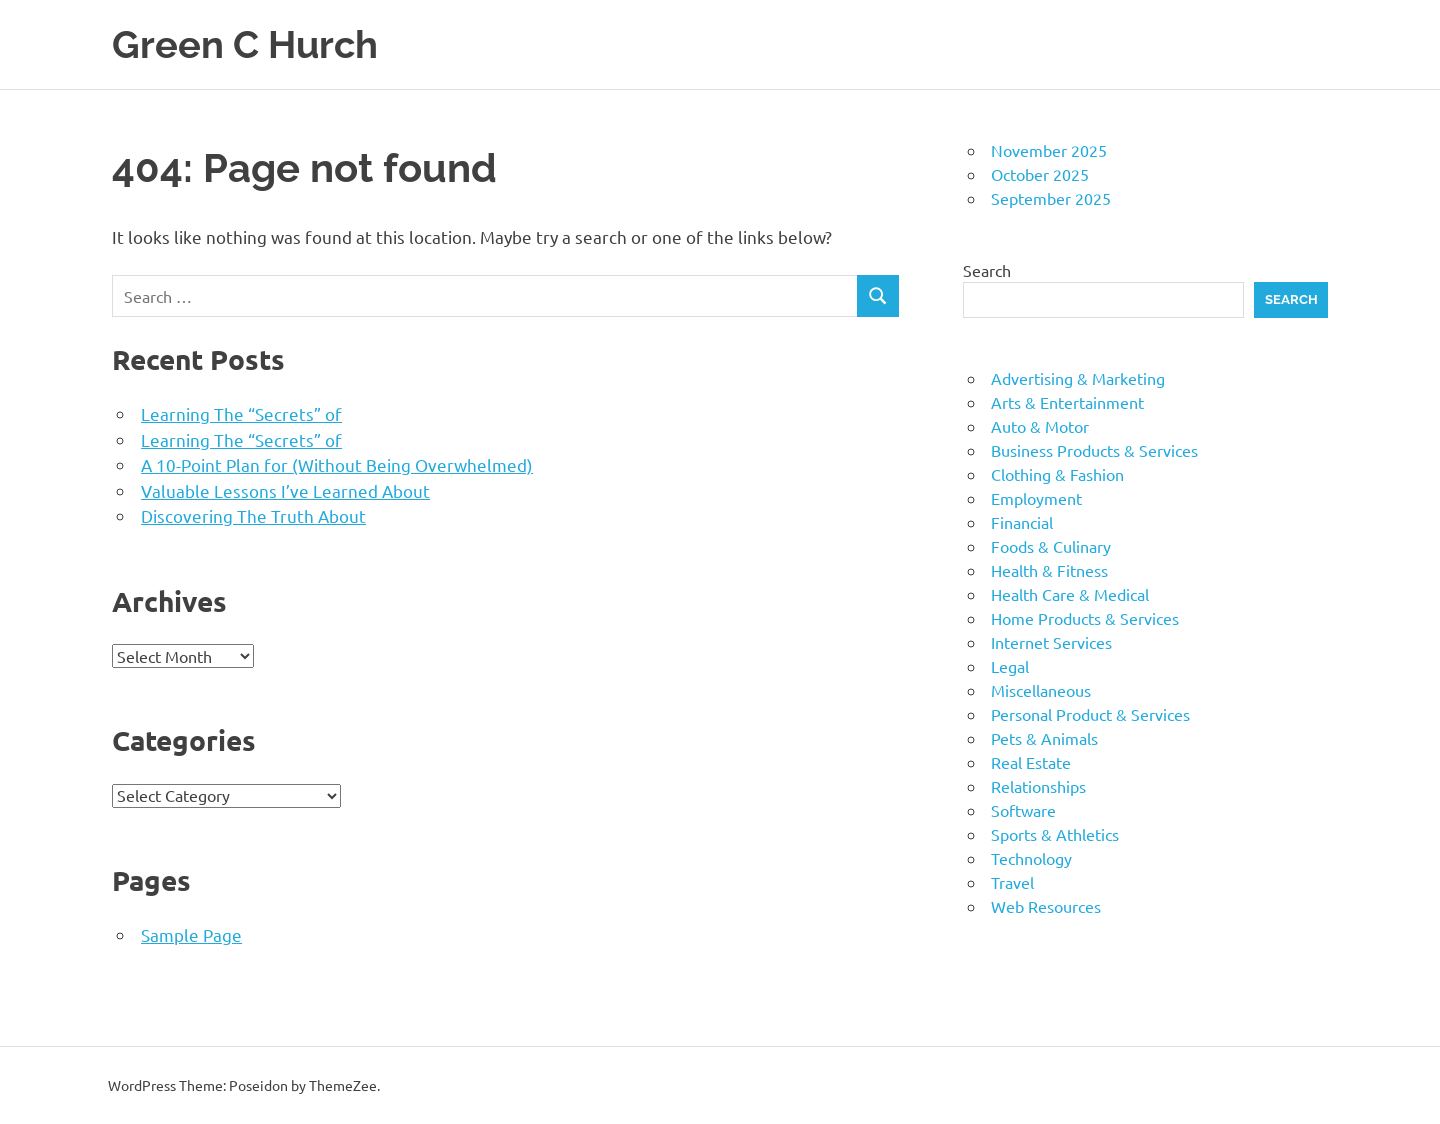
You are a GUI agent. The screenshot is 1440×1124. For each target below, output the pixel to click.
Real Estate (1031, 762)
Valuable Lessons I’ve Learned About (285, 490)
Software (1023, 810)
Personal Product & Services (1090, 714)
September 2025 (1051, 198)
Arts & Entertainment (1067, 402)
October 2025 (1040, 174)
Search (987, 270)
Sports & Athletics (1055, 834)
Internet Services (1051, 642)
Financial (1022, 522)
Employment (1036, 498)
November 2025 (1049, 150)
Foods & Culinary (1051, 546)
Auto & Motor (1040, 426)
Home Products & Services (1085, 618)
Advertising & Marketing (1078, 378)
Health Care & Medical (1070, 594)
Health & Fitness (1049, 570)
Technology (1031, 858)
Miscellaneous (1041, 690)
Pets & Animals (1044, 738)
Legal (1010, 666)
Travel (1012, 882)
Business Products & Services (1094, 450)
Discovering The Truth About (253, 515)
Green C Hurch (245, 44)
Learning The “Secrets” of (241, 413)
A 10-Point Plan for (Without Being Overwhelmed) (337, 464)
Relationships (1038, 786)
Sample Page (191, 934)
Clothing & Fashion (1057, 474)
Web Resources (1046, 906)
